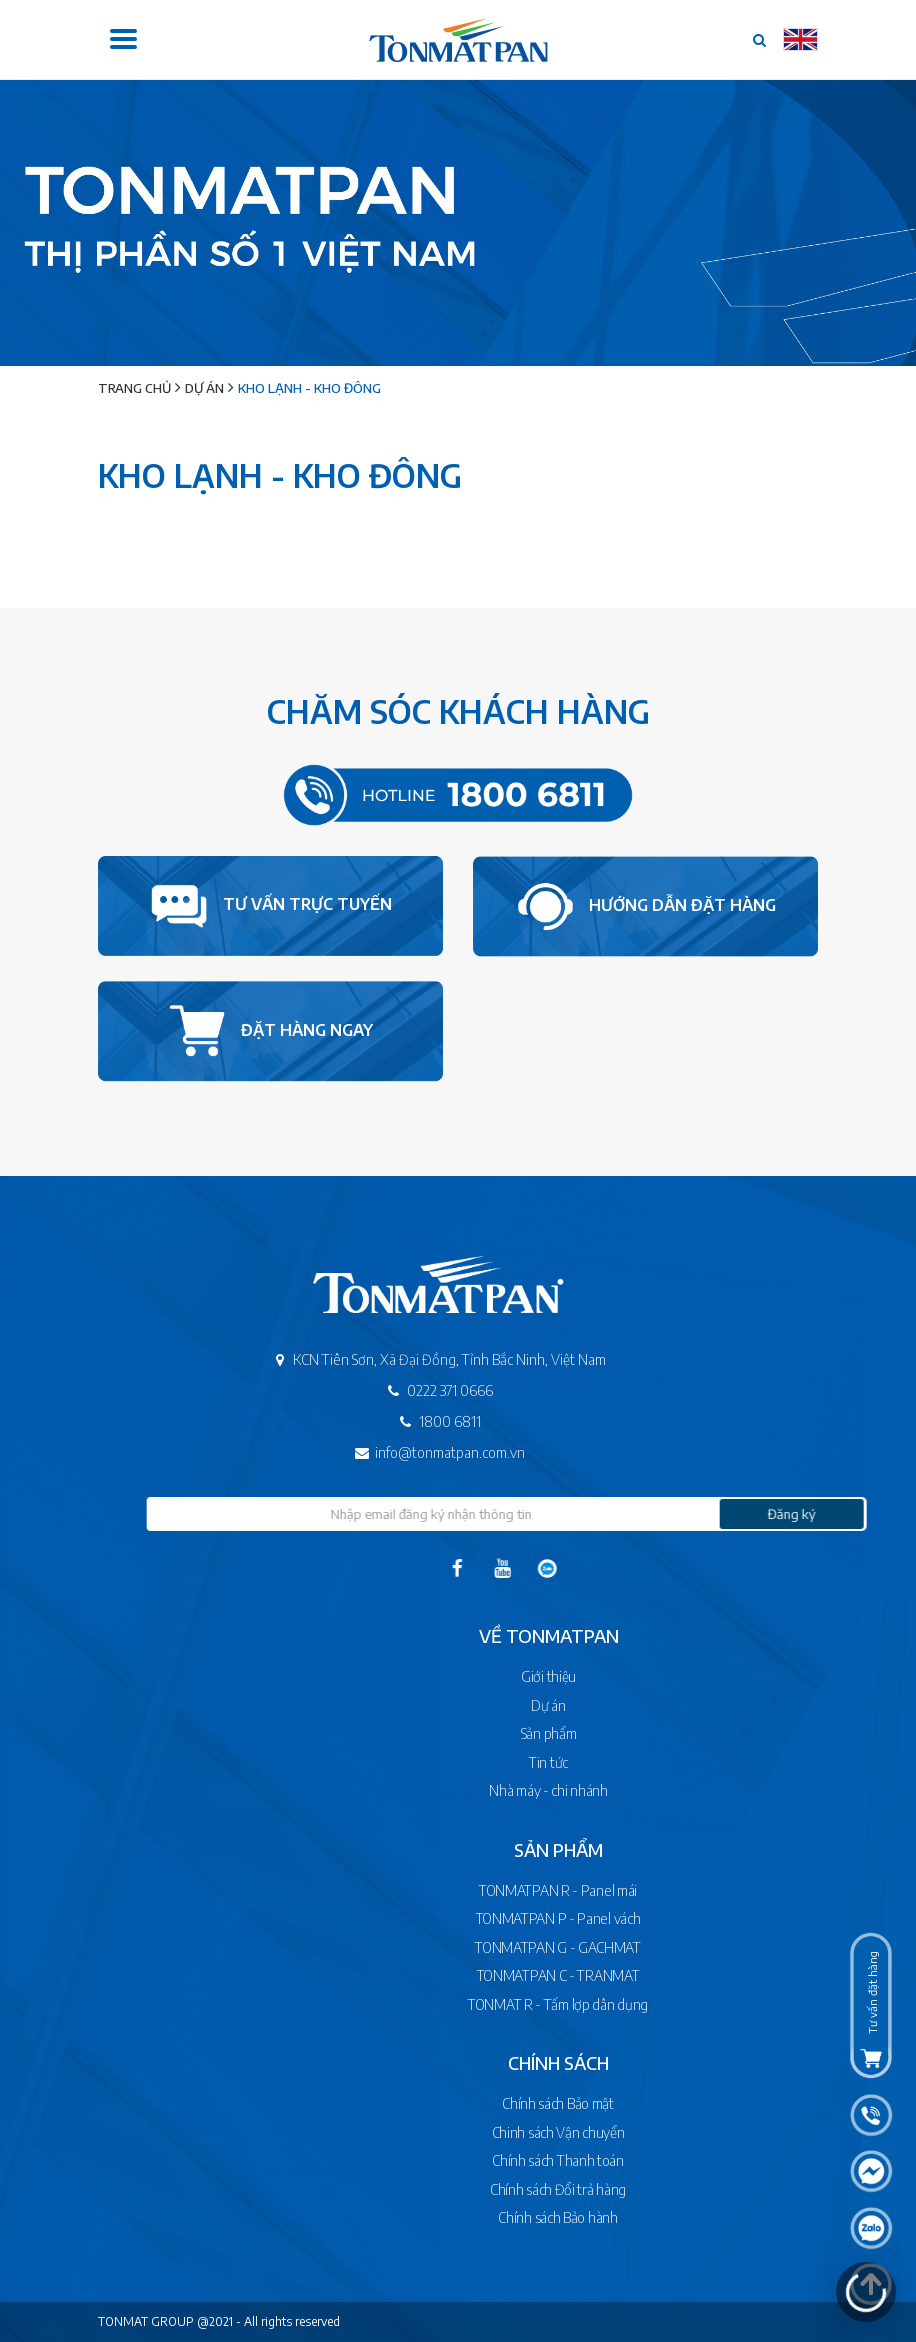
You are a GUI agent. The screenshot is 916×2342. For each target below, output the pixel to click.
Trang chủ (134, 388)
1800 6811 (409, 1421)
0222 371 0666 (409, 1390)
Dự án (204, 388)
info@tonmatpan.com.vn (409, 1452)
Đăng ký (833, 1514)
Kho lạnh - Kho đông (309, 388)
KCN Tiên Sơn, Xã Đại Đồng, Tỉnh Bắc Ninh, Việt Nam (409, 1359)
